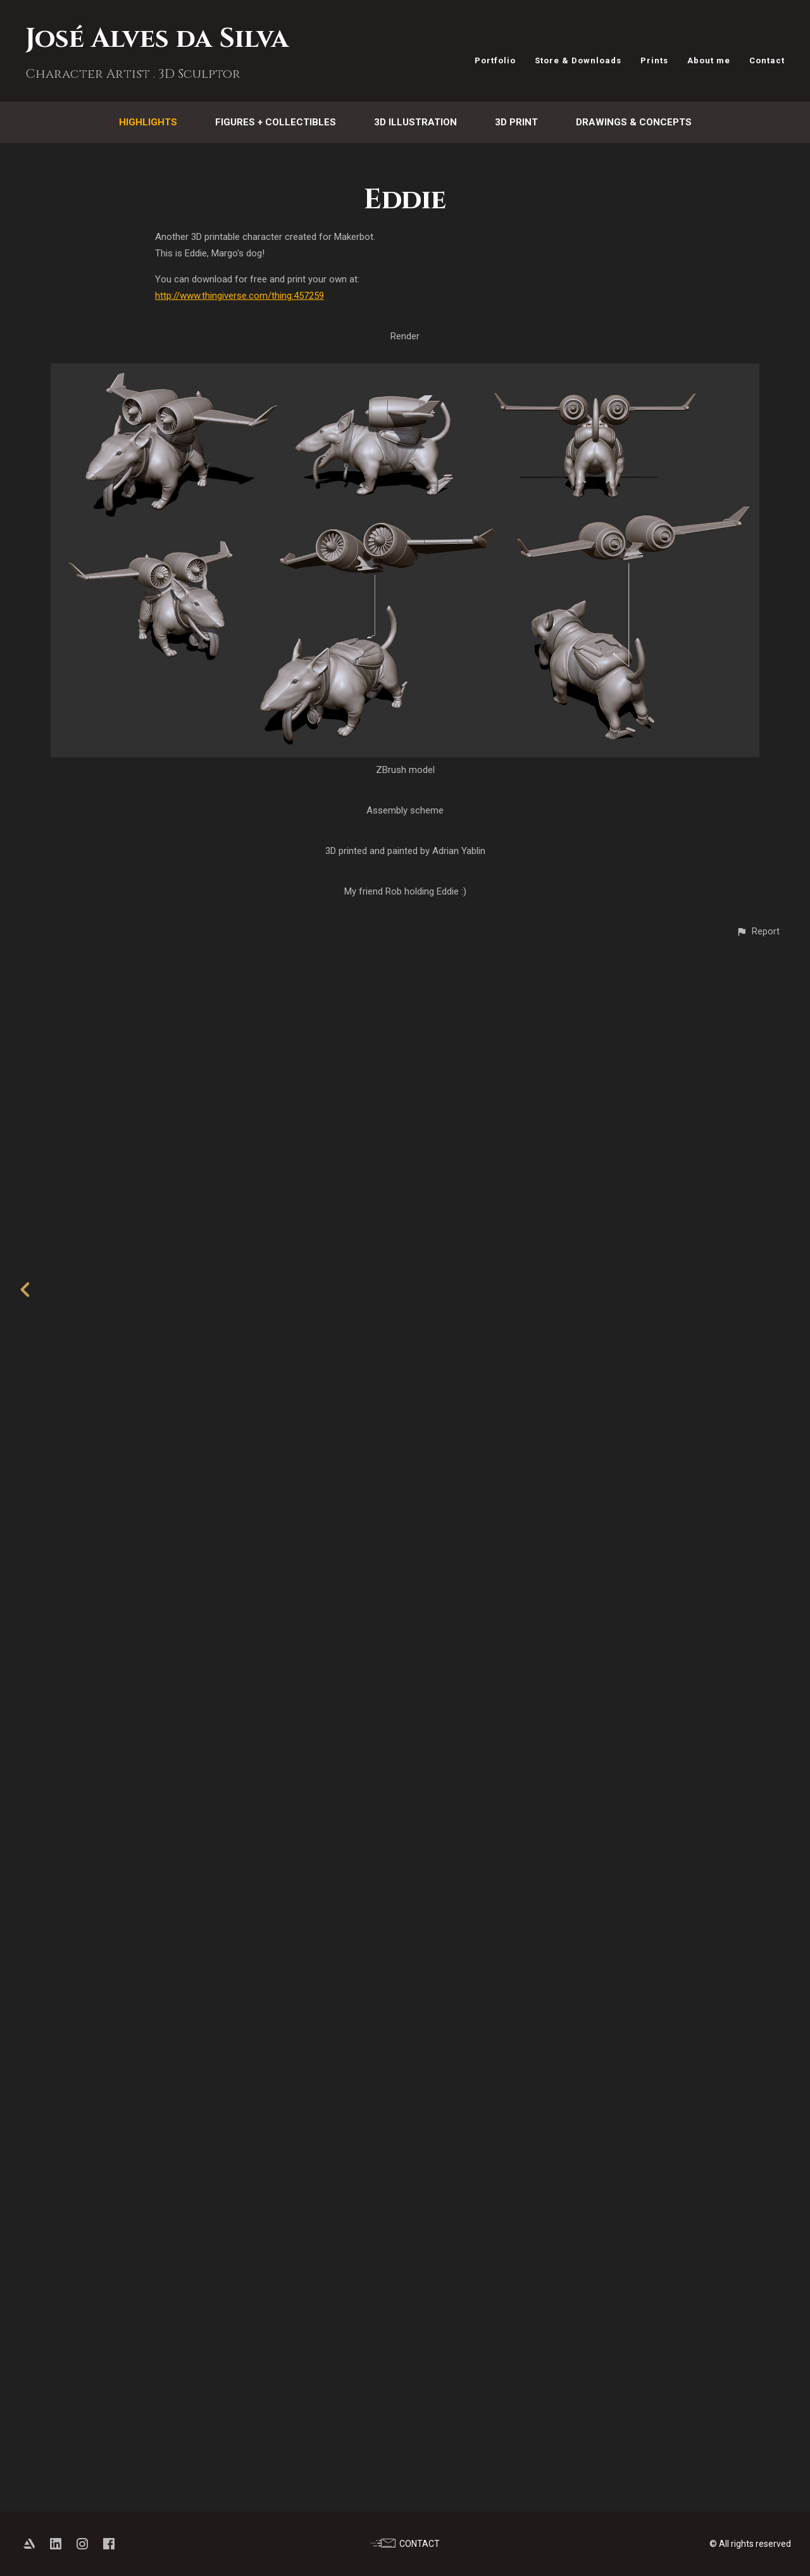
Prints (654, 60)
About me (708, 60)
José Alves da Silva (157, 39)
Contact (767, 60)
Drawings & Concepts (634, 122)
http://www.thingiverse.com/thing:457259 (239, 295)
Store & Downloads (578, 60)
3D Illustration (415, 122)
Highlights (148, 122)
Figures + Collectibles (275, 122)
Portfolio (495, 60)
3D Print (516, 122)
